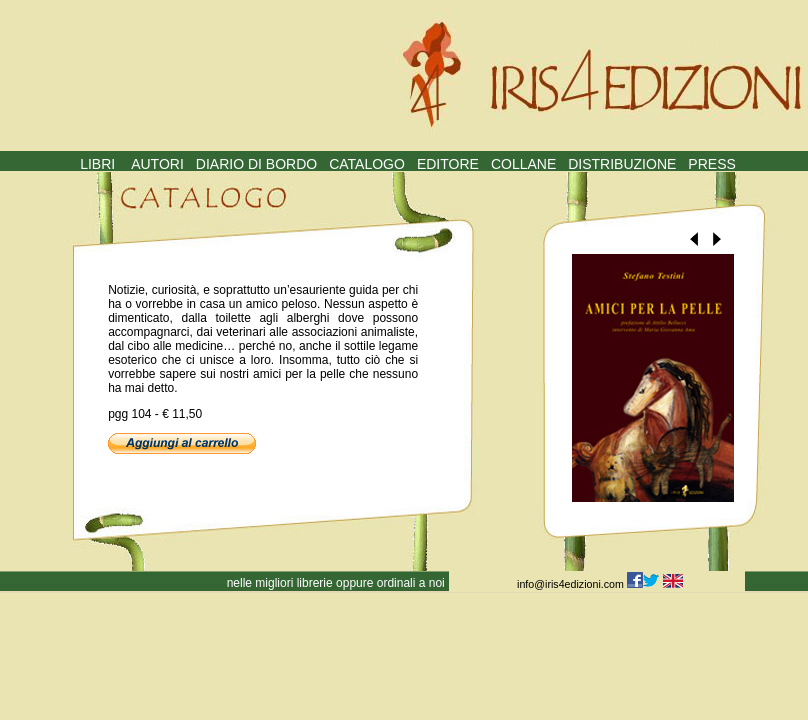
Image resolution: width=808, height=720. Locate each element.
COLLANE (523, 164)
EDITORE (448, 164)
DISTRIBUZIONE (622, 164)
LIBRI (97, 164)
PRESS (711, 164)
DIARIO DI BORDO (256, 164)
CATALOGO (367, 164)
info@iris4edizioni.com (572, 584)
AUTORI (157, 164)
